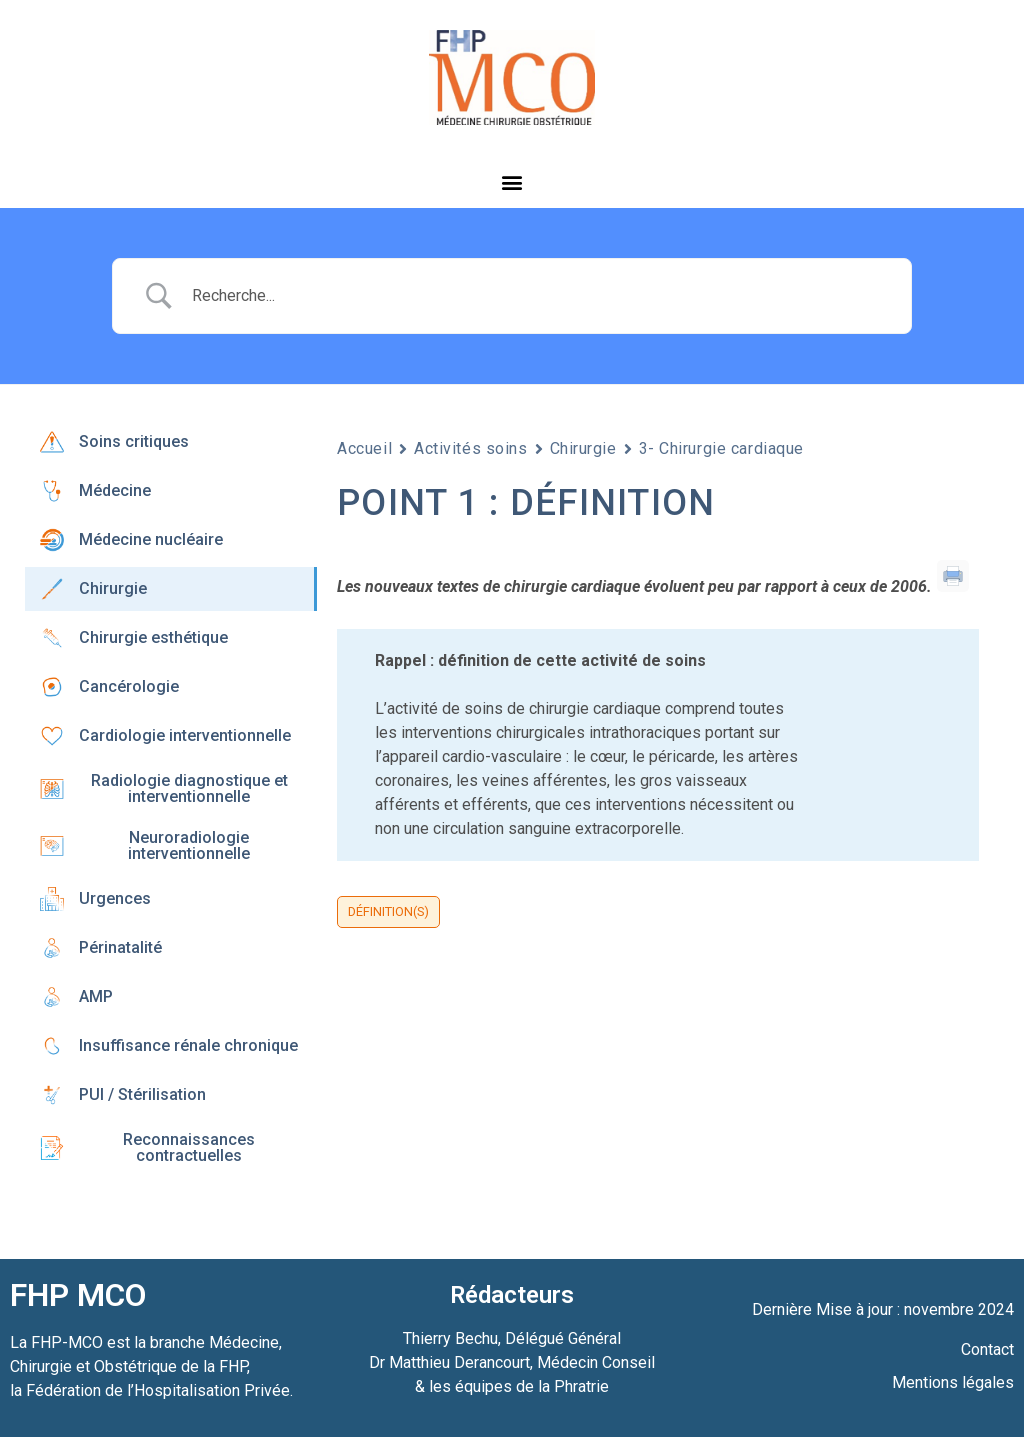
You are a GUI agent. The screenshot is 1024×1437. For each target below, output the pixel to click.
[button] (512, 181)
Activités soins (470, 448)
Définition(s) (388, 911)
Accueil (364, 448)
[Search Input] (537, 296)
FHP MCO (78, 1295)
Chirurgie (583, 448)
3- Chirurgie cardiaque (721, 448)
